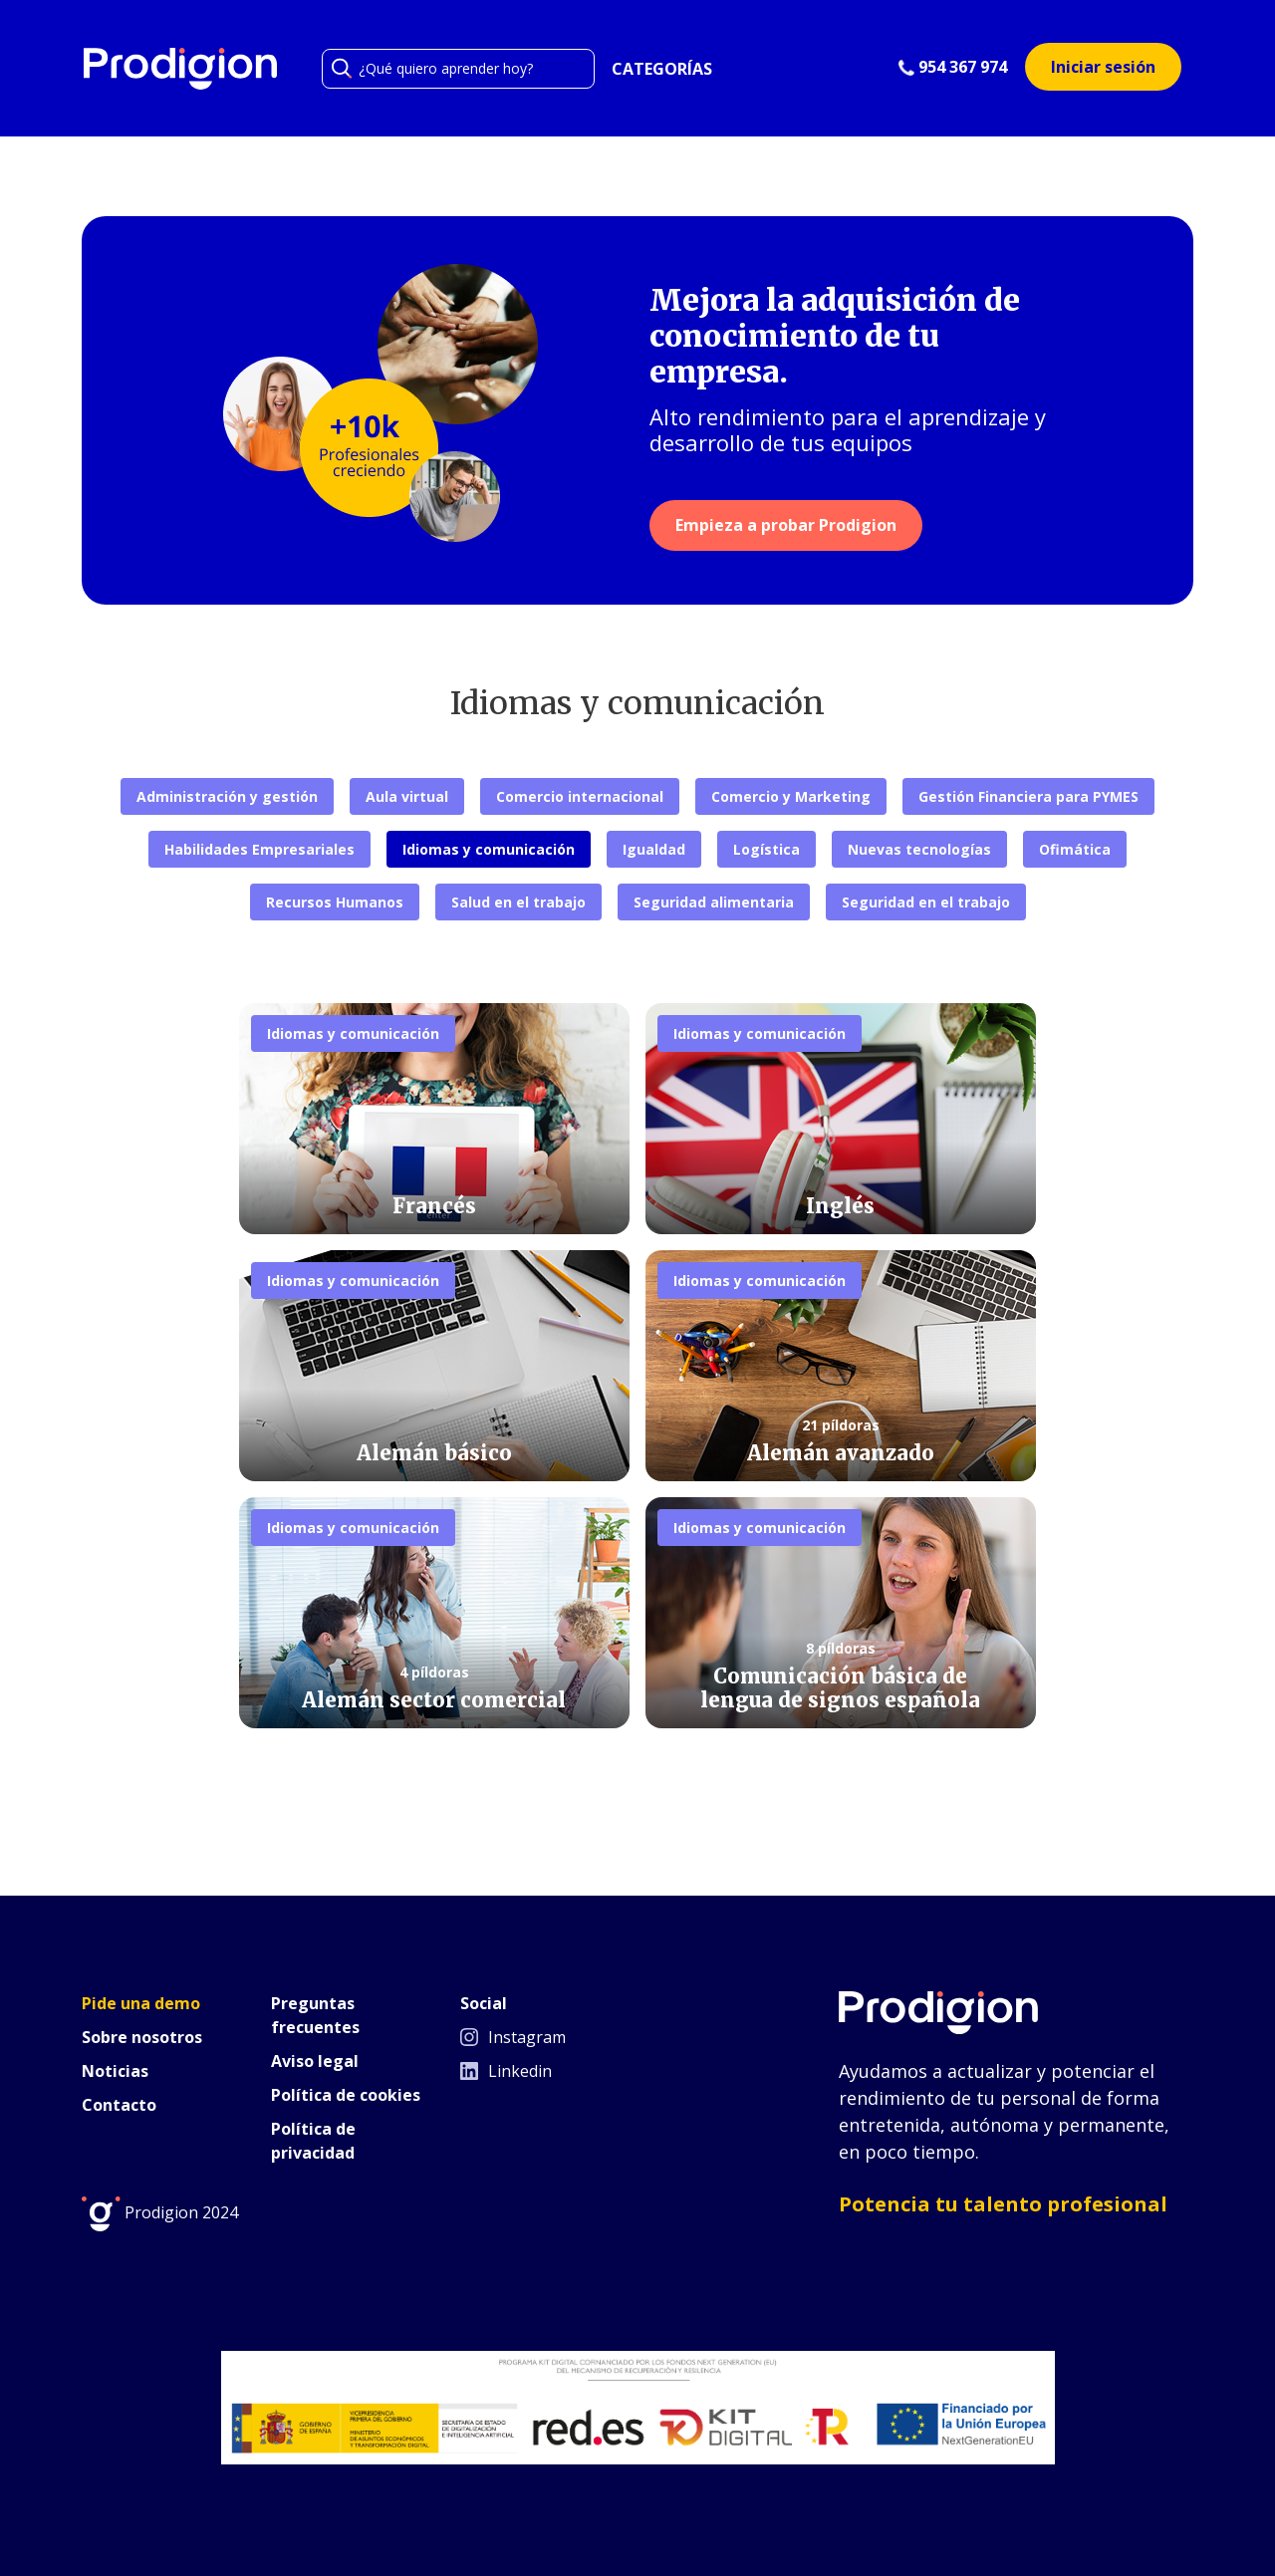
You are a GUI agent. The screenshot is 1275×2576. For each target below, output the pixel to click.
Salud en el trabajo (518, 902)
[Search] (458, 69)
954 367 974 (952, 67)
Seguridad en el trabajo (926, 902)
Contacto (119, 2105)
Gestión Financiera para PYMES (1028, 796)
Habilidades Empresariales (259, 849)
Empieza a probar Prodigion (785, 525)
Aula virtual (407, 796)
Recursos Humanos (334, 902)
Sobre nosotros (142, 2037)
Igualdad (654, 849)
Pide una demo (141, 2003)
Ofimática (1075, 849)
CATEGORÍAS (662, 69)
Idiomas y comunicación (488, 849)
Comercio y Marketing (791, 796)
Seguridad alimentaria (714, 902)
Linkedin (506, 2071)
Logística (766, 849)
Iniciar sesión (1103, 67)
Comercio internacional (579, 796)
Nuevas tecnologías (919, 849)
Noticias (115, 2071)
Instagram (513, 2037)
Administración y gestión (227, 796)
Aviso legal (315, 2061)
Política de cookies (345, 2095)
